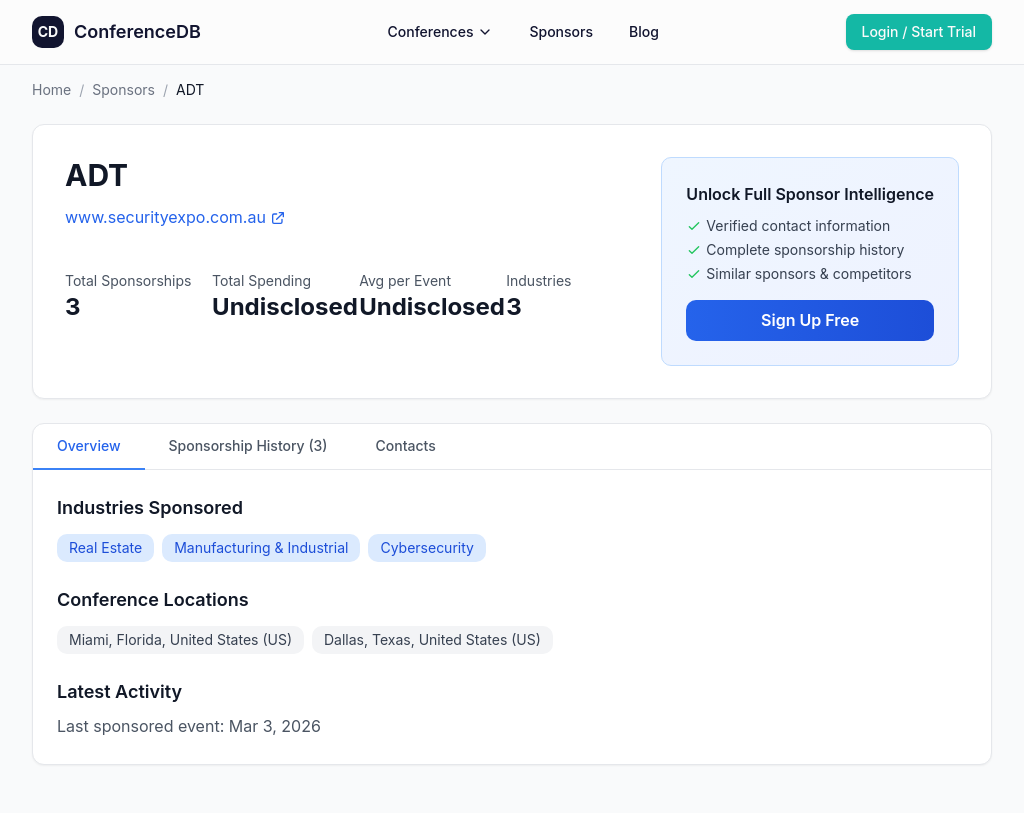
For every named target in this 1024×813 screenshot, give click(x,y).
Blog (644, 31)
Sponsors (561, 31)
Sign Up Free (810, 320)
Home (51, 89)
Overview (89, 445)
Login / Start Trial (919, 31)
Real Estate (105, 547)
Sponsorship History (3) (248, 445)
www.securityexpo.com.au (175, 217)
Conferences (441, 31)
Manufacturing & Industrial (261, 547)
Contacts (406, 445)
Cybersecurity (427, 547)
